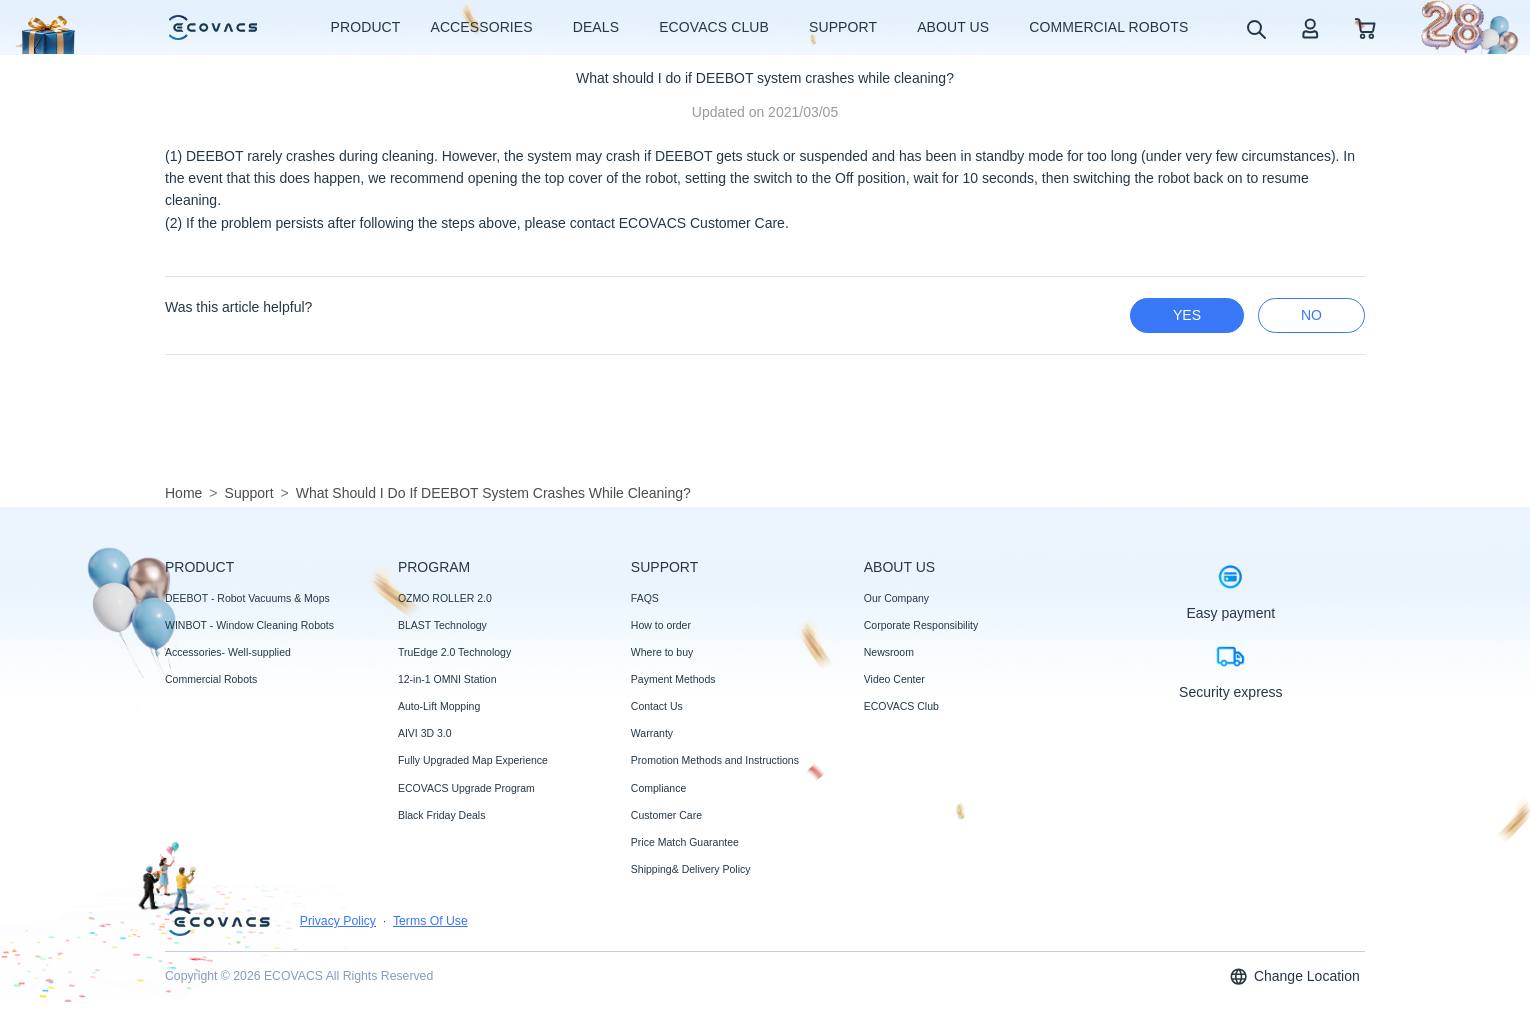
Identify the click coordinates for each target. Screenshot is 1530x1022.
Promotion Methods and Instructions (715, 760)
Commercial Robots (211, 679)
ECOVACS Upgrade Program (466, 788)
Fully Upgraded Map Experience (473, 760)
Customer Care (666, 815)
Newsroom (889, 652)
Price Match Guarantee (685, 842)
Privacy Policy (338, 921)
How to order (661, 625)
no (1311, 315)
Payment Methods (673, 679)
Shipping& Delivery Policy (691, 869)
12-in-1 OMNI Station (447, 679)
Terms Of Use (430, 921)
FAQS (645, 598)
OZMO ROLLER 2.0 (445, 598)
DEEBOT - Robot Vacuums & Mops (247, 598)
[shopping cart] (1365, 27)
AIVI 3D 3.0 (425, 733)
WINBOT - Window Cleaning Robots (249, 625)
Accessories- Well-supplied (228, 652)
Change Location (1294, 976)
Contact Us (657, 706)
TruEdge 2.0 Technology (454, 652)
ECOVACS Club (901, 706)
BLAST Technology (442, 625)
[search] (1255, 28)
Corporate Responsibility (921, 625)
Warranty (652, 733)
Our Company (896, 598)
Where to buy (662, 652)
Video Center (894, 679)
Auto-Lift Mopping (439, 706)
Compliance (658, 788)
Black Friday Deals (442, 815)
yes (1187, 315)
